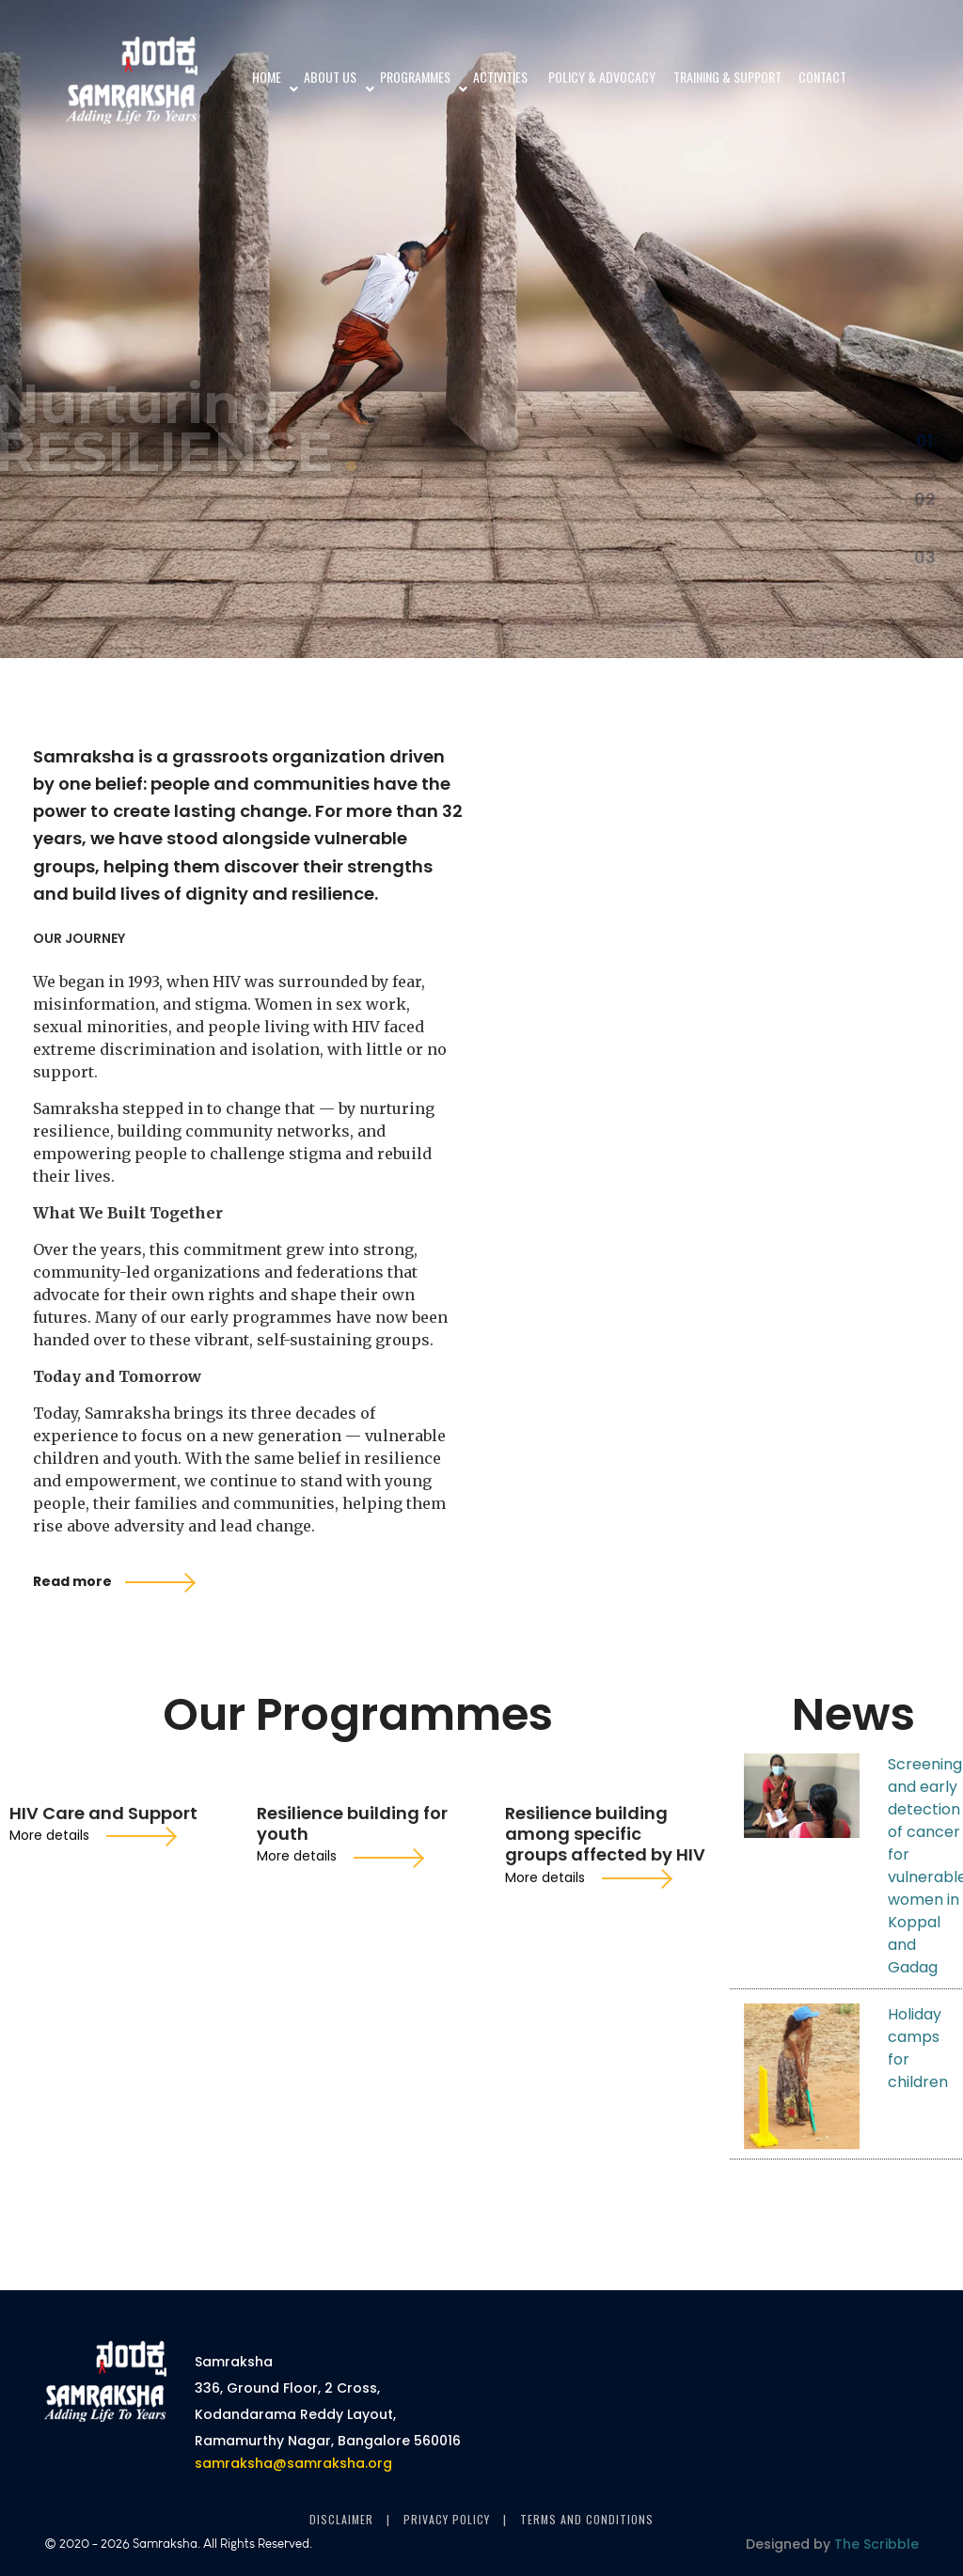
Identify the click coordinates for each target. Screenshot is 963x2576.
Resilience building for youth (352, 2118)
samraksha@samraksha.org (293, 2366)
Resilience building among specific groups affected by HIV (605, 2128)
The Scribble (876, 2544)
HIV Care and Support (103, 2107)
